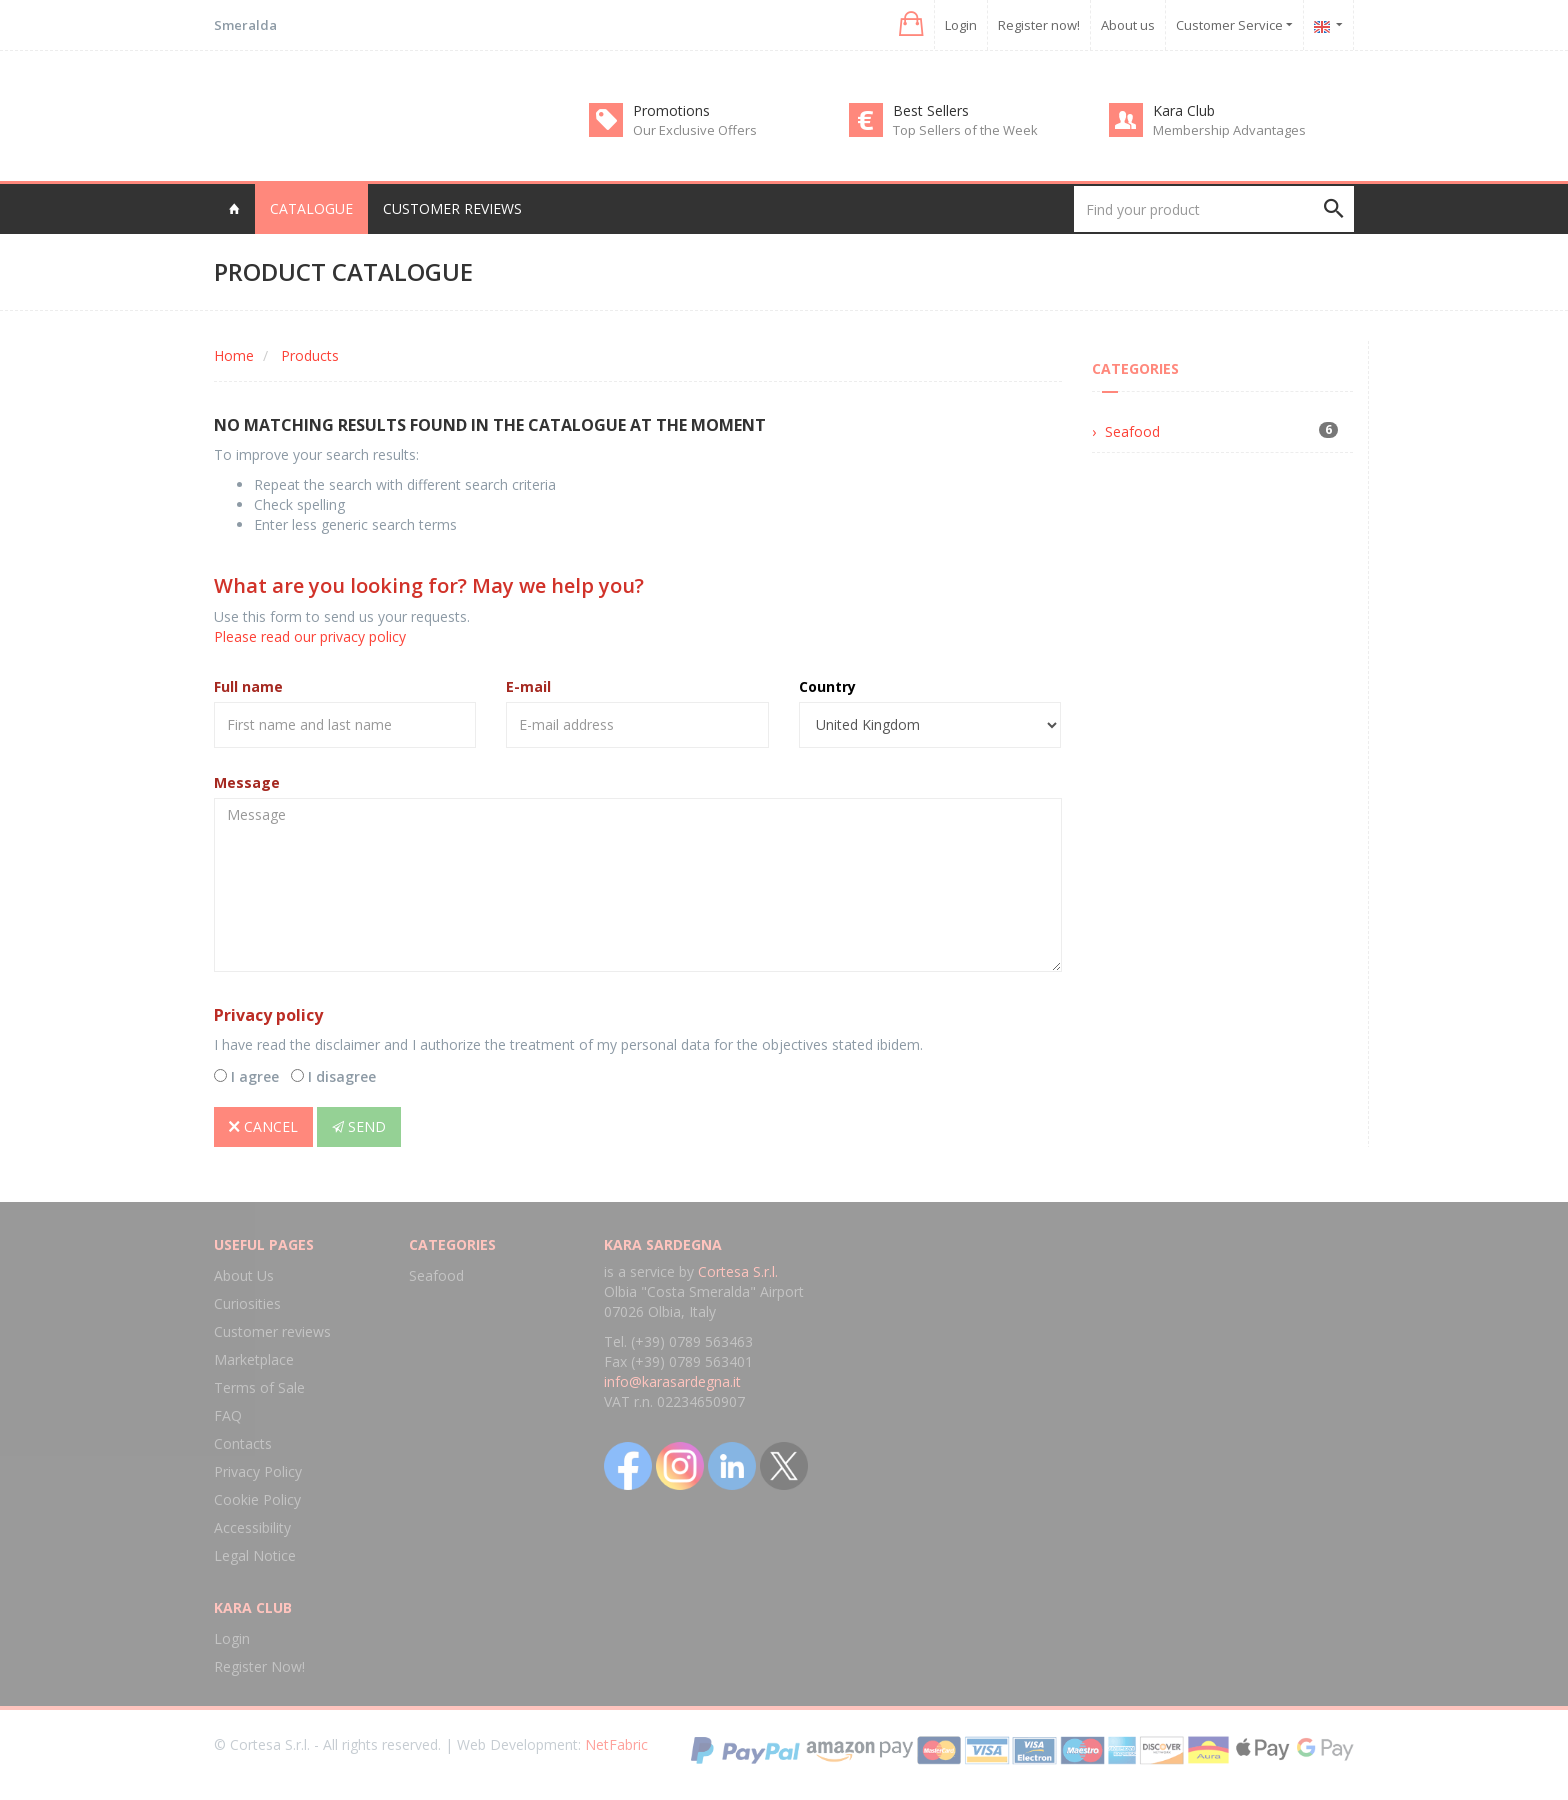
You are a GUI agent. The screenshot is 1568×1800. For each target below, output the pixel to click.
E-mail (528, 686)
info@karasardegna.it (672, 1381)
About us (1128, 25)
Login (961, 25)
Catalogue (311, 208)
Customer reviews (452, 208)
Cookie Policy (257, 1499)
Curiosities (247, 1303)
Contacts (243, 1443)
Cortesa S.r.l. (738, 1271)
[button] (909, 24)
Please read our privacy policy (310, 636)
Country (827, 686)
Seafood (1132, 431)
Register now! (1039, 25)
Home (234, 355)
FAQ (228, 1415)
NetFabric (616, 1744)
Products (310, 355)
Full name (248, 686)
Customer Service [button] (1234, 25)
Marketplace (254, 1359)
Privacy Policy (258, 1471)
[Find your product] (1214, 209)
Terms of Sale (259, 1387)
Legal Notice (255, 1555)
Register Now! (259, 1666)
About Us (244, 1275)
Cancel (263, 1126)
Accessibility (252, 1527)
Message (247, 782)
